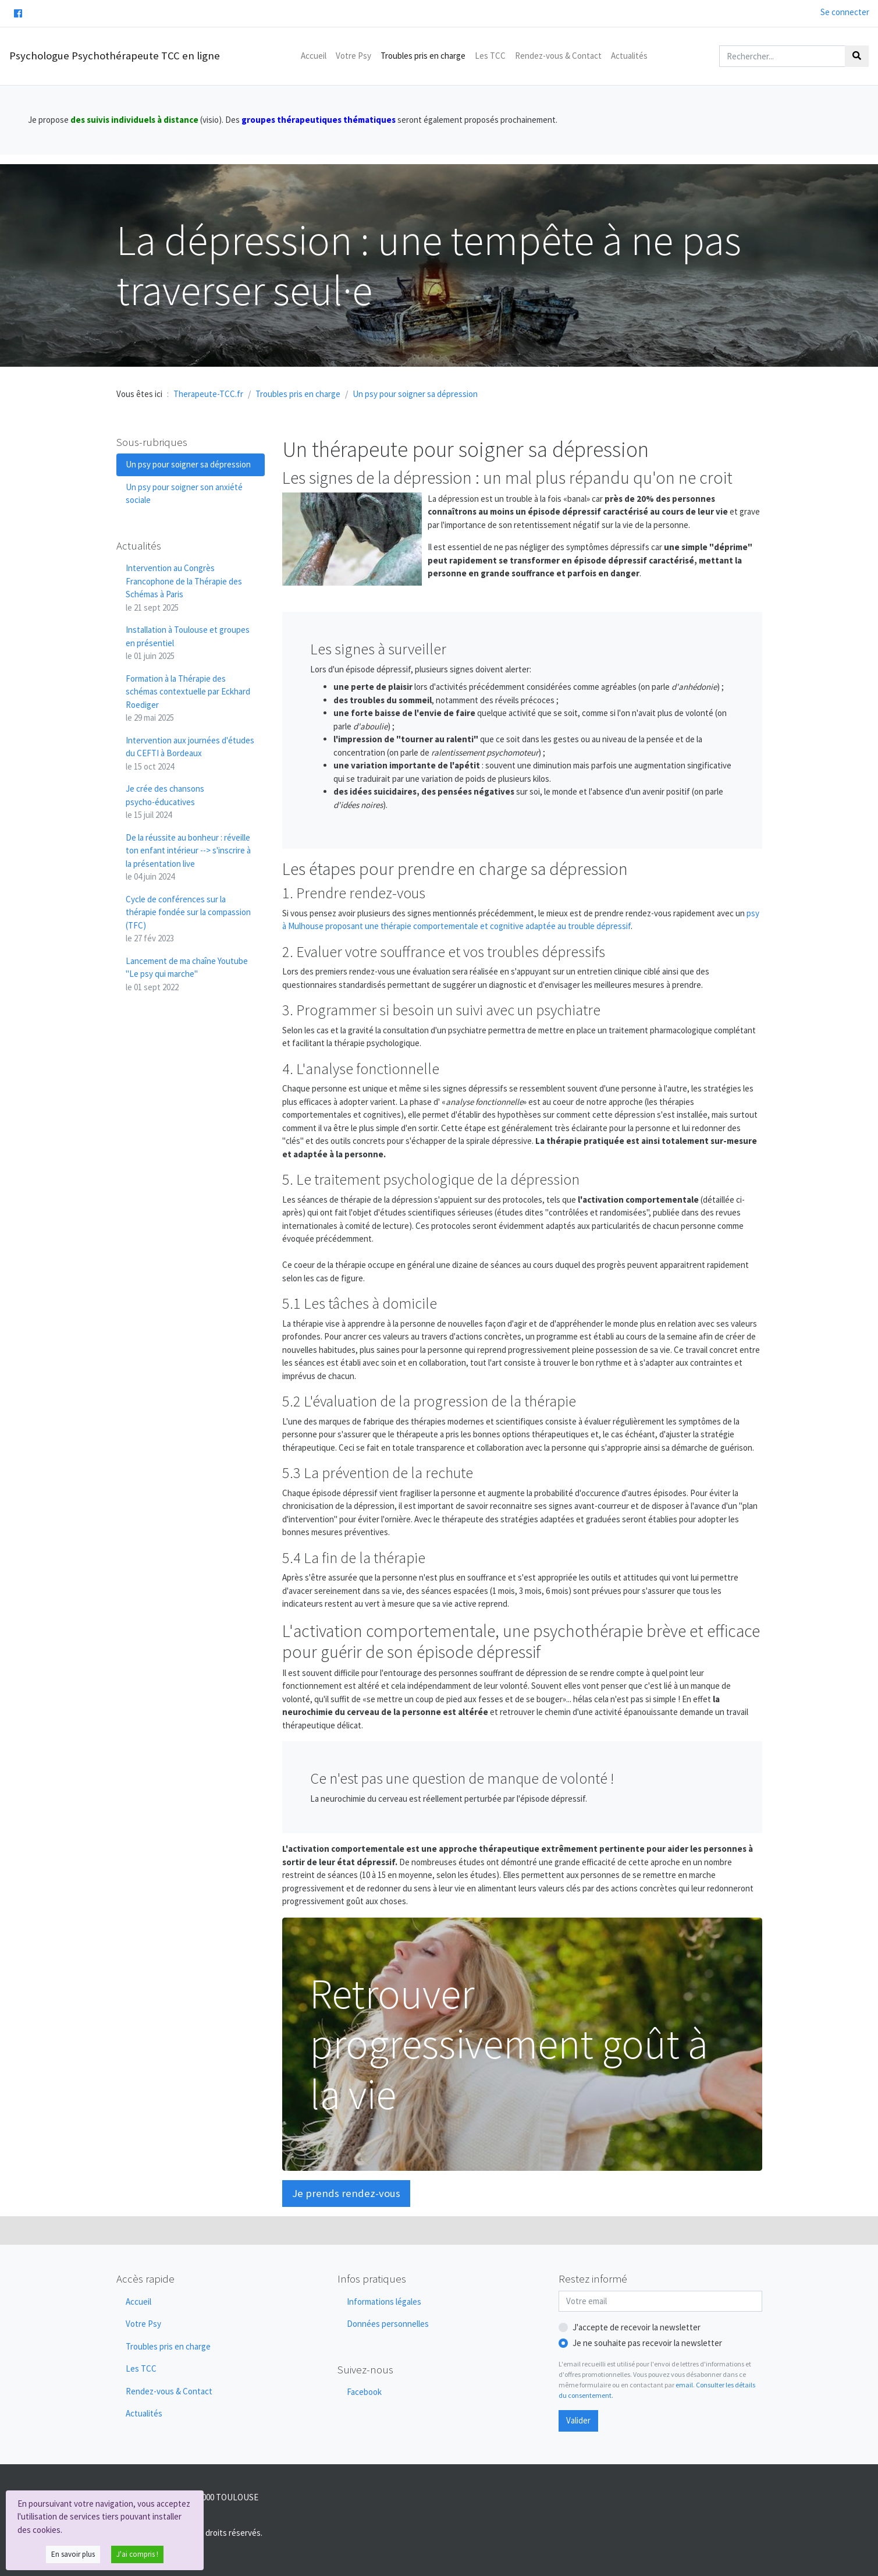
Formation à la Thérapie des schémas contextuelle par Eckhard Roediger (188, 698)
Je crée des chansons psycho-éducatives (165, 801)
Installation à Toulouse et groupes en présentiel (188, 642)
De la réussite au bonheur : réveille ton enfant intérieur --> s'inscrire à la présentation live (188, 857)
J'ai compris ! (137, 2554)
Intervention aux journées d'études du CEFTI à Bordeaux (190, 753)
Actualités (629, 55)
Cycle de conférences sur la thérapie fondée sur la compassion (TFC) (188, 919)
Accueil (313, 55)
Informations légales (384, 2301)
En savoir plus (73, 2554)
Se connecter (844, 11)
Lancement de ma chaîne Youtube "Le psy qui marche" (187, 974)
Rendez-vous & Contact (558, 55)
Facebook (364, 2391)
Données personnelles (388, 2323)
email (684, 2384)
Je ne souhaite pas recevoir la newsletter (647, 2342)
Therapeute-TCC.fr (208, 393)
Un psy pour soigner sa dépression (188, 464)
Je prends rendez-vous (346, 2193)
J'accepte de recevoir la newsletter (637, 2327)
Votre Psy (353, 55)
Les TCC (490, 55)
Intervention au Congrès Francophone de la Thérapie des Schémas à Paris (184, 587)
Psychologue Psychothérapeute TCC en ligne (114, 55)
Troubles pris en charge (423, 55)
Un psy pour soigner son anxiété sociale (184, 493)
